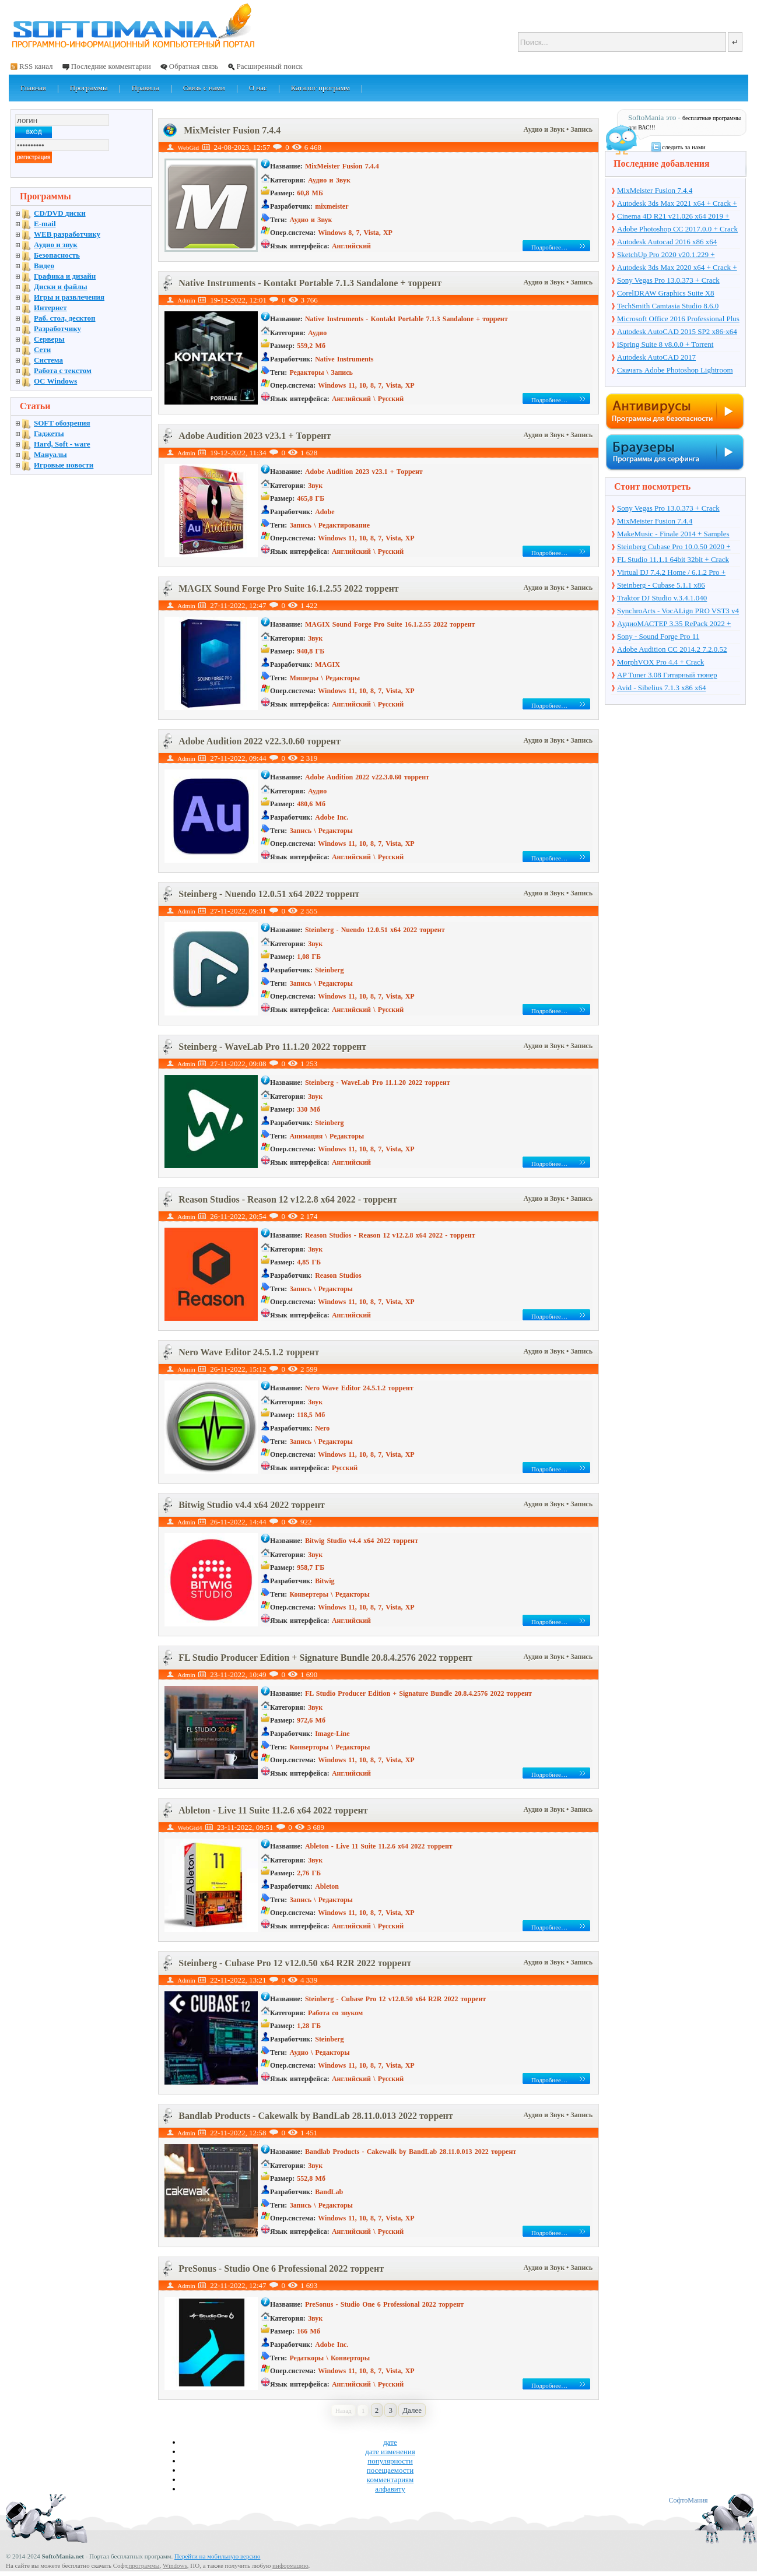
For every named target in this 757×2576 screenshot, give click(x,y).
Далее (412, 2410)
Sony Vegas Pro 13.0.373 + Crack (668, 280)
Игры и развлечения (69, 297)
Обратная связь (193, 66)
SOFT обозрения (62, 423)
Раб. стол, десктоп (65, 318)
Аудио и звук (56, 244)
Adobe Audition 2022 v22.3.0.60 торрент (259, 741)
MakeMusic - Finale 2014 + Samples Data (673, 534)
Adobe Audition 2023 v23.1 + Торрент (254, 436)
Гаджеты (49, 433)
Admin (186, 300)
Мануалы (50, 454)
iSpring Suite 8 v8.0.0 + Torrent (665, 344)
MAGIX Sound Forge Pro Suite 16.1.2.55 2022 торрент (288, 588)
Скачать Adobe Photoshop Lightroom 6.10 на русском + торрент (675, 371)
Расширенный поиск (269, 66)
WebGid (188, 147)
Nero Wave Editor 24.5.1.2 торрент (248, 1352)
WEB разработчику (67, 234)
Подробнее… (549, 247)
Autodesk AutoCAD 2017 (656, 357)
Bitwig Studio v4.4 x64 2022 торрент (251, 1505)
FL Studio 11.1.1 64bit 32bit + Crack (673, 559)
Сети (42, 349)
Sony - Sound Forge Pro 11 (658, 636)
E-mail (45, 223)
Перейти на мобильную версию (217, 2556)
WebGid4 (190, 1827)
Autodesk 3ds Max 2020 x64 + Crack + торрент (677, 268)
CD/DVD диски (60, 213)
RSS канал (36, 66)
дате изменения (390, 2451)
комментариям (390, 2479)
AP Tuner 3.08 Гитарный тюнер (667, 674)
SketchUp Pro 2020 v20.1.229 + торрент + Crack (666, 255)
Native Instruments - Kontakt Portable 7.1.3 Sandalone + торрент (309, 283)
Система (48, 360)
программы (143, 2565)
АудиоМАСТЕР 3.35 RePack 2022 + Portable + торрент (674, 624)
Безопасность (57, 255)
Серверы (49, 339)
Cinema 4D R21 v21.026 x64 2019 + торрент (673, 217)
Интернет (50, 307)
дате (390, 2442)
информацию (290, 2565)
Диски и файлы (60, 286)
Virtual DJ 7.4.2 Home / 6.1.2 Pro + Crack (671, 573)
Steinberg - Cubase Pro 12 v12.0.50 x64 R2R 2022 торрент (294, 1963)
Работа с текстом (63, 370)
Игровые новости (63, 465)
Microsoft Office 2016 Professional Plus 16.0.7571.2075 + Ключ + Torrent (678, 319)
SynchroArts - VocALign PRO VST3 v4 (678, 610)
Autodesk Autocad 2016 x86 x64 (667, 241)
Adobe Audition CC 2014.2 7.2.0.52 (672, 649)
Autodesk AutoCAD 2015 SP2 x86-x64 (677, 331)
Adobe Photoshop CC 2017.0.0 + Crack (677, 228)
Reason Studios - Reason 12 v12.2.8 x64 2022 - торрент (287, 1199)
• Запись (579, 129)
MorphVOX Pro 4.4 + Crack (660, 662)
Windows (175, 2565)
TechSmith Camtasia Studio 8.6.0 (668, 305)
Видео (44, 265)
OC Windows (55, 381)
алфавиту (390, 2488)
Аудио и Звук (545, 129)
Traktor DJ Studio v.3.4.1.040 (662, 597)
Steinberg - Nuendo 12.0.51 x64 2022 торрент (268, 894)
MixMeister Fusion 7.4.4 (232, 130)
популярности (390, 2460)
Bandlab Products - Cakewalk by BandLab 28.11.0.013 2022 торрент (315, 2116)
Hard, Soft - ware (62, 444)
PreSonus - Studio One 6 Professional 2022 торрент (281, 2268)
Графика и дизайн (65, 276)
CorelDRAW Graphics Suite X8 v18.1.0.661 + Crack (665, 294)
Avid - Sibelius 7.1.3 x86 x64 (661, 687)
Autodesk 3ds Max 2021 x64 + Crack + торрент (677, 204)
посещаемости (390, 2470)
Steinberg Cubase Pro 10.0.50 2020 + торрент (674, 547)
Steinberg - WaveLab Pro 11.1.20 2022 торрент (272, 1047)
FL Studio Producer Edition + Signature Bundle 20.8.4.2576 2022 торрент (325, 1658)
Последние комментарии (111, 66)
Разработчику (57, 328)
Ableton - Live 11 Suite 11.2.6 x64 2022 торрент (272, 1810)
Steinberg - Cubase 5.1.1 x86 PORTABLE (661, 586)
